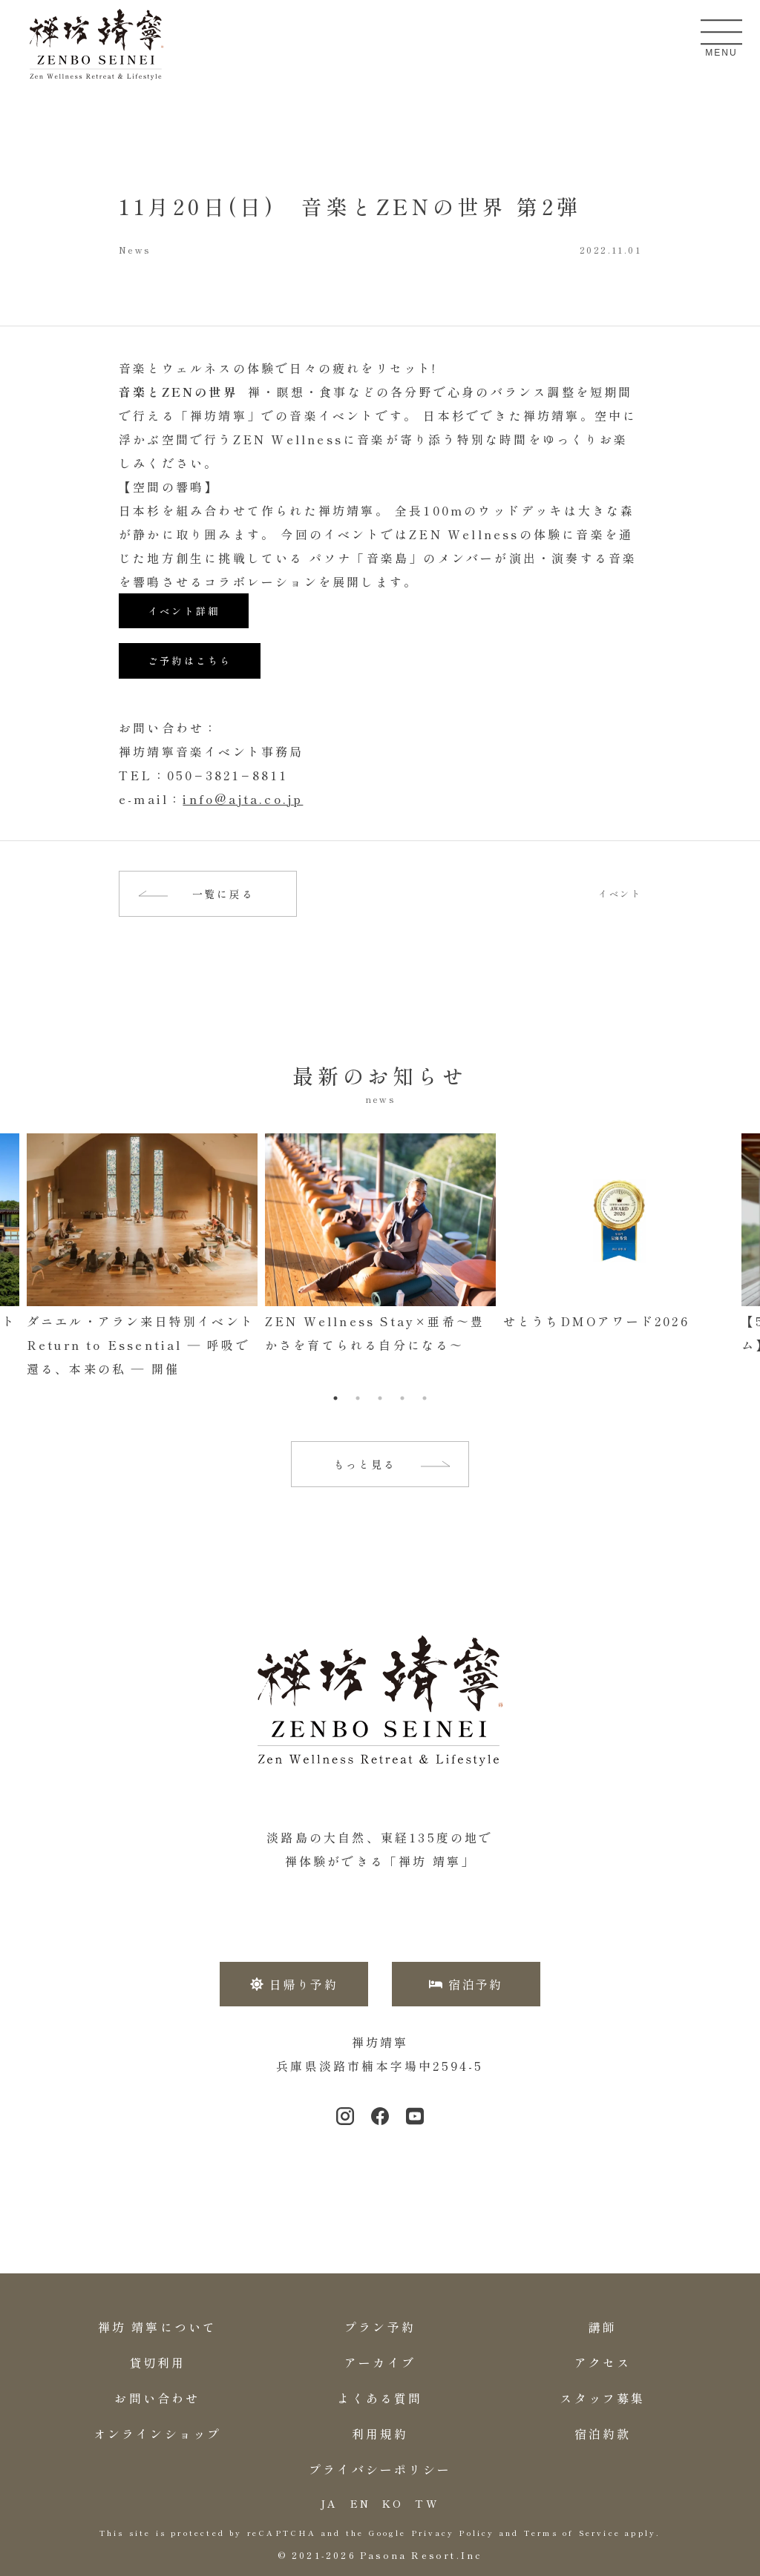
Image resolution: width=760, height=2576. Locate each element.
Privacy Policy (453, 2532)
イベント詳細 (184, 611)
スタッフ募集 (602, 2398)
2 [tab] (357, 1398)
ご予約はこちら (190, 660)
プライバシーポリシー (380, 2469)
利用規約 (380, 2433)
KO (392, 2503)
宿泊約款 (603, 2433)
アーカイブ (380, 2362)
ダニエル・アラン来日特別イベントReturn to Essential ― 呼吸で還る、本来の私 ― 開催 (141, 1344)
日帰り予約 (294, 1984)
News (135, 250)
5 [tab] (424, 1398)
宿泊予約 (466, 1984)
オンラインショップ (158, 2433)
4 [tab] (402, 1398)
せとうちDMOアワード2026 (596, 1321)
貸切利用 (157, 2362)
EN (360, 2503)
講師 (603, 2327)
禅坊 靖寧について (157, 2327)
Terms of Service (572, 2532)
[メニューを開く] (721, 32)
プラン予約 (380, 2327)
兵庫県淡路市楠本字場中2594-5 (379, 2066)
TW (427, 2503)
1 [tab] (335, 1398)
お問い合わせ (157, 2398)
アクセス (603, 2362)
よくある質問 (379, 2398)
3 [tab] (380, 1398)
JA (329, 2503)
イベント (619, 893)
